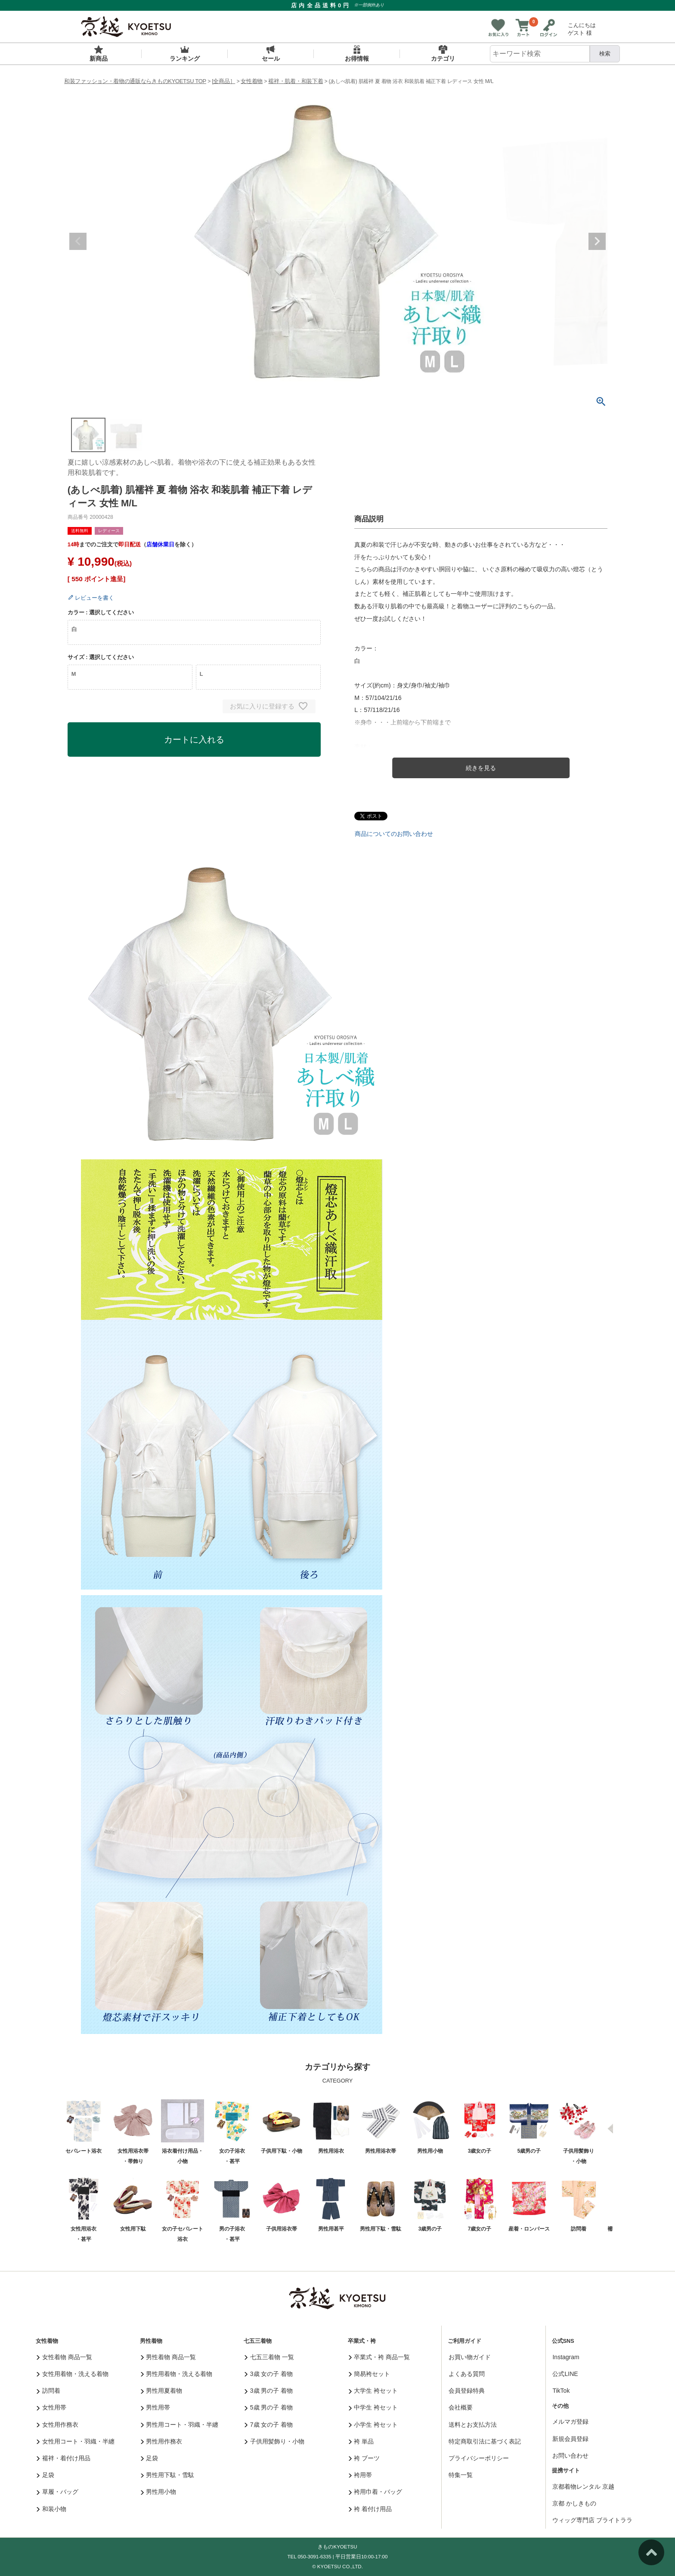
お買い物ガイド (470, 2357)
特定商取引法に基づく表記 (485, 2441)
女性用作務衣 (57, 2424)
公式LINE (565, 2373)
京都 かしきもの (574, 2503)
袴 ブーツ (364, 2458)
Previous (78, 241)
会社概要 (461, 2407)
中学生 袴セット (373, 2407)
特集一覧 (461, 2474)
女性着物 (252, 81)
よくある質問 (467, 2373)
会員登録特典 (467, 2390)
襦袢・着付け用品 (63, 2458)
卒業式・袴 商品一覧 (379, 2357)
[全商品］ (223, 81)
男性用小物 (158, 2491)
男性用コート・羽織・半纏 (180, 2424)
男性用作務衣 (162, 2441)
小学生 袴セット (373, 2424)
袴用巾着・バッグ (376, 2491)
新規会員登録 (570, 2438)
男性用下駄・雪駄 (168, 2474)
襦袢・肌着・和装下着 (295, 81)
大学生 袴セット (373, 2390)
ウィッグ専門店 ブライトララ (592, 2520)
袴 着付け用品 (370, 2508)
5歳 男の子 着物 (269, 2407)
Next (597, 241)
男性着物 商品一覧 (168, 2357)
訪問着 (48, 2390)
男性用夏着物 (162, 2390)
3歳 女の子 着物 (269, 2373)
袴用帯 (360, 2474)
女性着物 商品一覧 (64, 2357)
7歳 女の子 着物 (269, 2424)
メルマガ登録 (570, 2421)
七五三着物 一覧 (269, 2357)
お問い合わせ (570, 2455)
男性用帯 (155, 2407)
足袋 (45, 2474)
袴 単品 (361, 2441)
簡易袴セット (369, 2373)
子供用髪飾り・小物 (274, 2441)
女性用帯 (51, 2407)
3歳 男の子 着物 (269, 2390)
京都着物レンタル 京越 (583, 2486)
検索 (604, 53)
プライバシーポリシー (479, 2458)
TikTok (561, 2390)
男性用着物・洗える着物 (177, 2373)
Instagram (565, 2357)
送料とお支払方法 (473, 2424)
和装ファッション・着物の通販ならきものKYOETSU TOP (135, 81)
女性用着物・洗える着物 (72, 2373)
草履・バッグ (57, 2491)
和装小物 (51, 2508)
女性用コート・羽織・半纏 (76, 2441)
